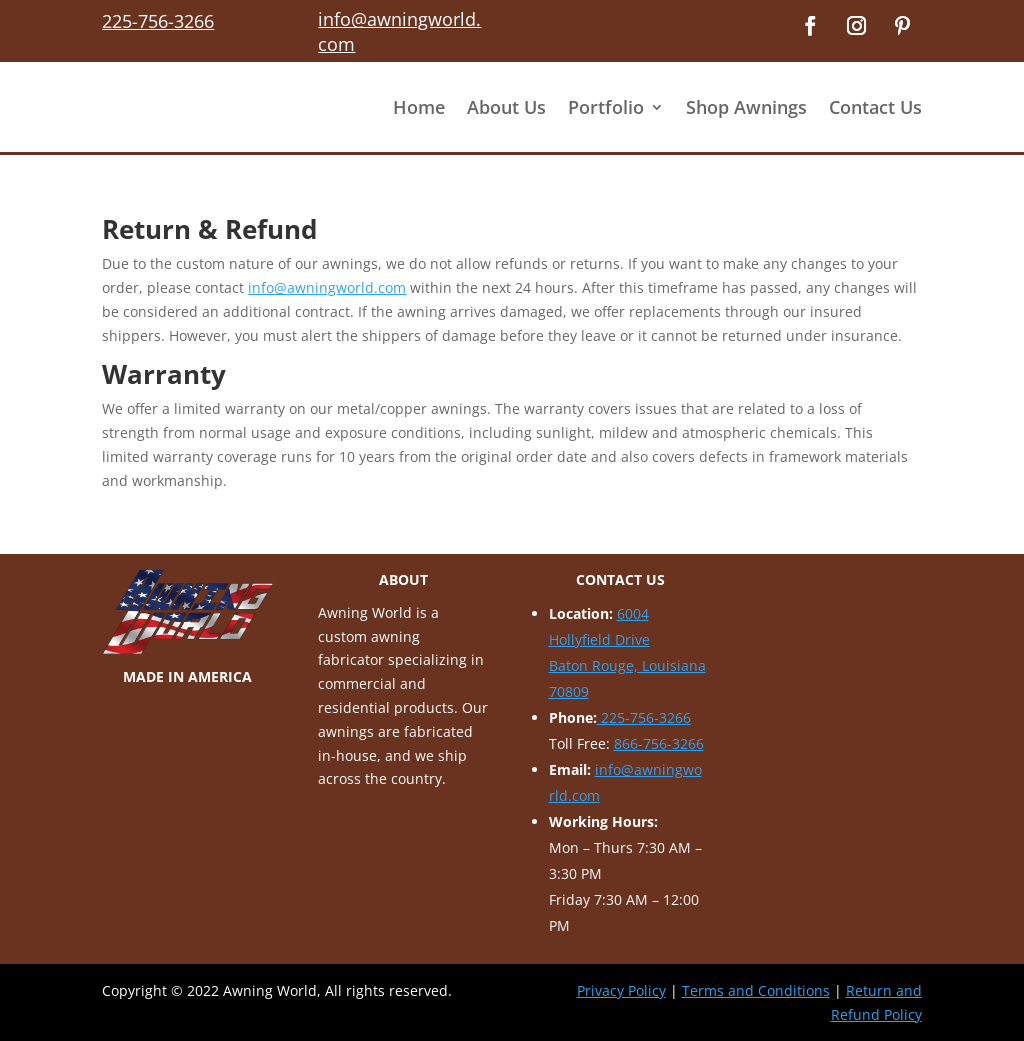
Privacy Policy (621, 990)
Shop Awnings (746, 107)
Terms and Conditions (756, 990)
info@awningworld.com (327, 287)
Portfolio (606, 107)
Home (419, 107)
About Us (506, 107)
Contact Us (875, 107)
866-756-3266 (659, 743)
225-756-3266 (644, 717)
